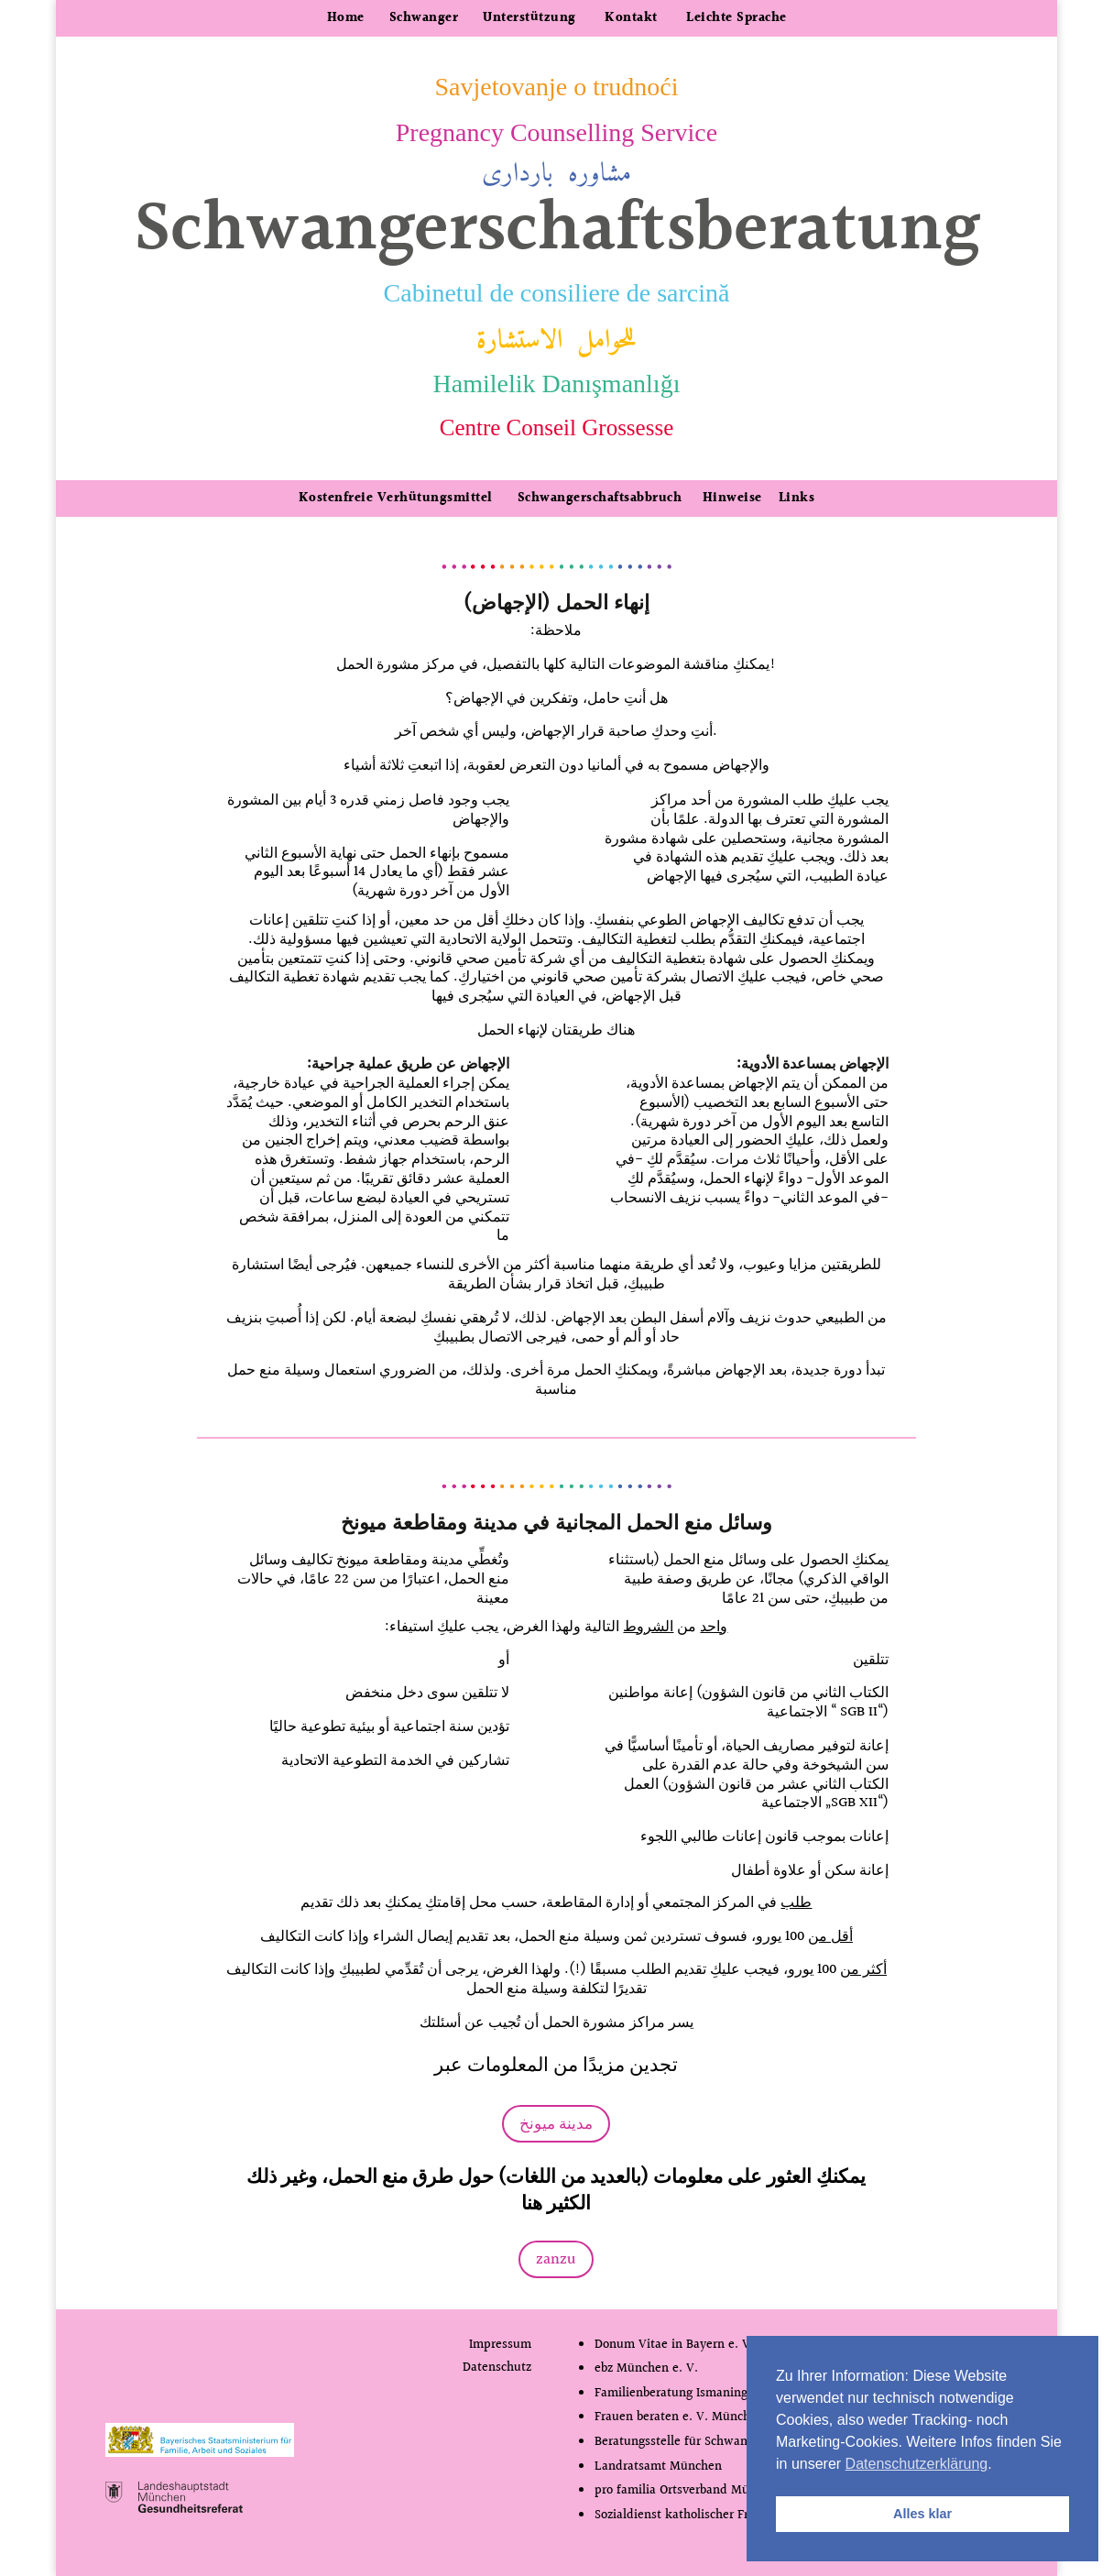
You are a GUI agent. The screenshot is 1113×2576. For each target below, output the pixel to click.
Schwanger (424, 18)
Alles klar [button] (922, 2513)
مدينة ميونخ (556, 2123)
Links (797, 498)
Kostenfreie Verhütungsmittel (396, 498)
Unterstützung (529, 18)
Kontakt (631, 18)
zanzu (556, 2259)
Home (346, 18)
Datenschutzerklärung (917, 2464)
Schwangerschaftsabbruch (597, 498)
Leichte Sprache (736, 18)
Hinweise (732, 498)
